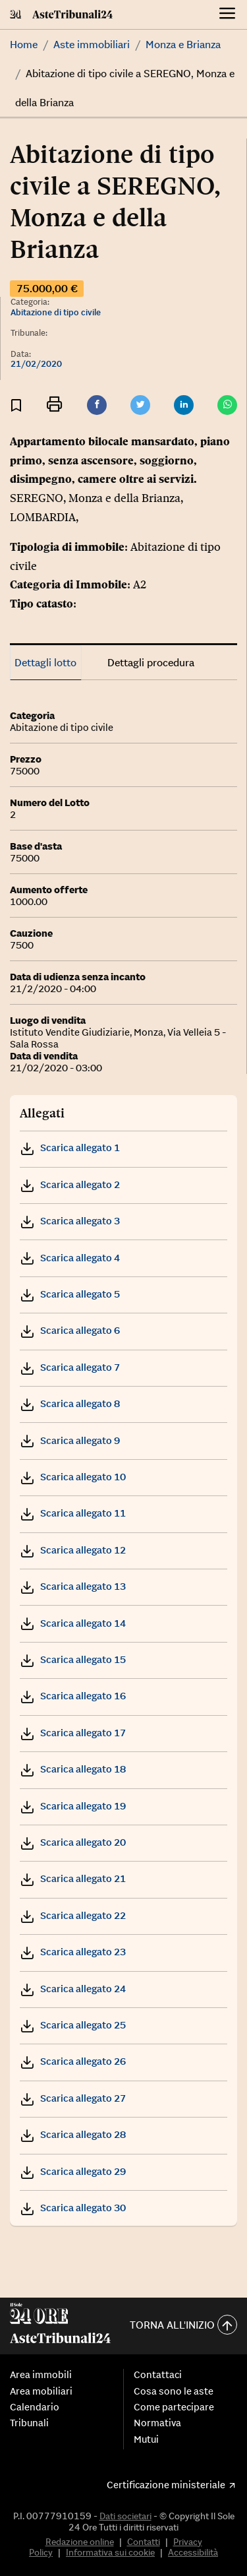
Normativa (157, 2423)
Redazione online (79, 2542)
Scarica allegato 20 (73, 1842)
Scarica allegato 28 (73, 2134)
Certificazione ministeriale (166, 2485)
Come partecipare (174, 2407)
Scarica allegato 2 (70, 1184)
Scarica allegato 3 (70, 1220)
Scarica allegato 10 (73, 1476)
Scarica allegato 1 (70, 1147)
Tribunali (29, 2423)
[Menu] (227, 14)
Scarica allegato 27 (73, 2098)
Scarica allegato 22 (73, 1915)
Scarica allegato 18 (73, 1769)
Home (24, 44)
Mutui (146, 2439)
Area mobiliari (41, 2391)
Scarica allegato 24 (73, 1988)
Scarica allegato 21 (73, 1878)
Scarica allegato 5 (70, 1294)
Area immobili (41, 2375)
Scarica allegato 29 (73, 2171)
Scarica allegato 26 (73, 2061)
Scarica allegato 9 (70, 1440)
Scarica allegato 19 (73, 1806)
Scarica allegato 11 (73, 1513)
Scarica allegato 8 (70, 1403)
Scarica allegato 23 (73, 1951)
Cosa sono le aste (173, 2391)
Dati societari (125, 2516)
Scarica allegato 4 (70, 1257)
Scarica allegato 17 (73, 1732)
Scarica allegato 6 (70, 1330)
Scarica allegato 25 (73, 2025)
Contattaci (158, 2375)
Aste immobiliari (91, 44)
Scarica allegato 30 (73, 2207)
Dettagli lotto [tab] (45, 662)
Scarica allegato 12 (73, 1550)
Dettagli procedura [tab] (150, 662)
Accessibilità (193, 2552)
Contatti (143, 2542)
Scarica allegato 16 (73, 1695)
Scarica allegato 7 (70, 1367)
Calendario (34, 2407)
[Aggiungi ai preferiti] (16, 405)
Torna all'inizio (183, 2325)
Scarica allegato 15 (73, 1659)
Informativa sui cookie (110, 2552)
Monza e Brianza (183, 44)
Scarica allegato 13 (73, 1586)
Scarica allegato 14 (73, 1623)
